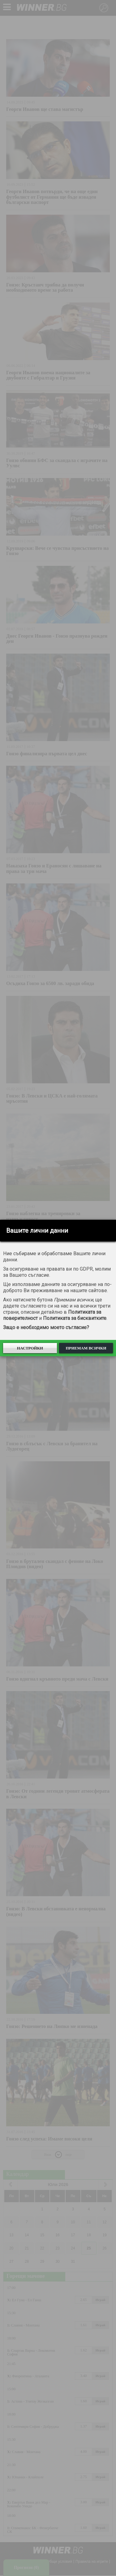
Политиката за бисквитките (74, 1318)
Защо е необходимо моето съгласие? (46, 1327)
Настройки (30, 1348)
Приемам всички (86, 1348)
